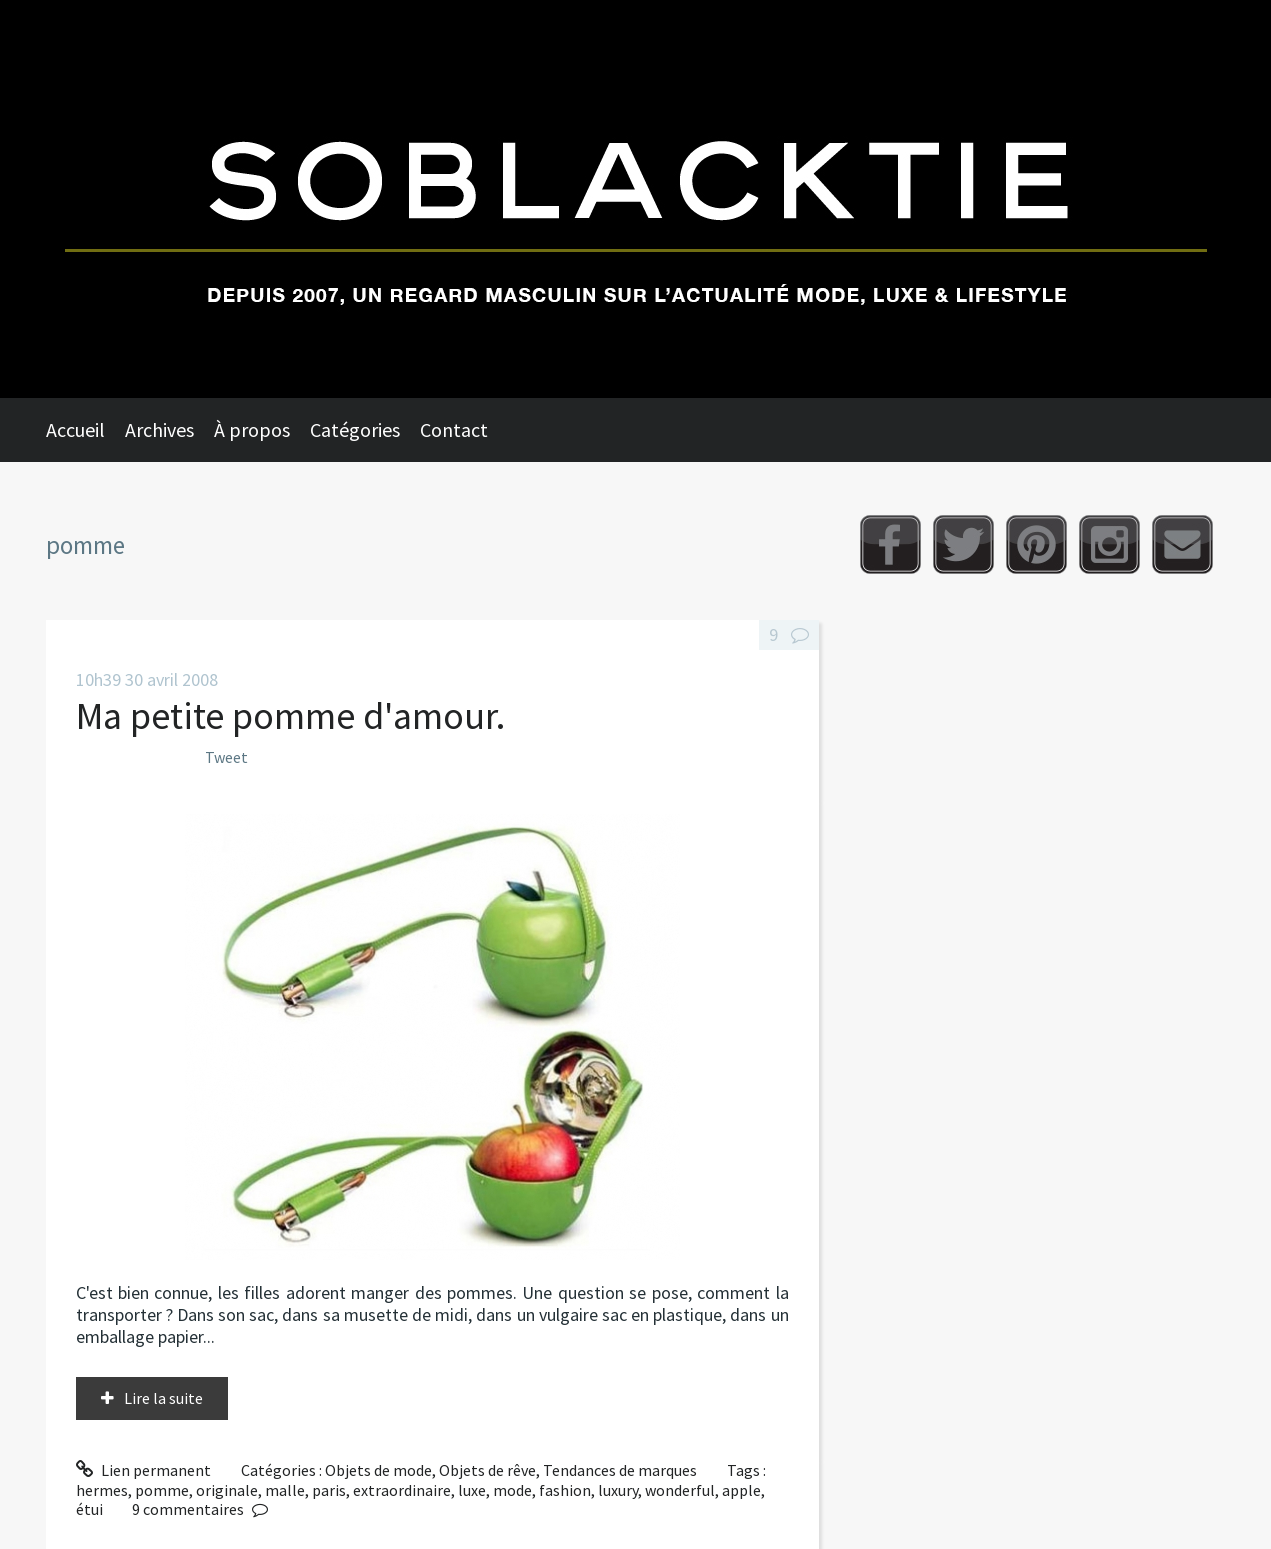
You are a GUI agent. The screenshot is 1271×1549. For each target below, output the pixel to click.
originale (227, 1490)
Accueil (75, 429)
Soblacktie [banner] (635, 199)
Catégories (355, 429)
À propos (252, 429)
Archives (159, 429)
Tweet (226, 757)
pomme (162, 1490)
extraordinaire (402, 1490)
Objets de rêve (487, 1470)
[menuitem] (85, 430)
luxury (618, 1490)
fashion (565, 1490)
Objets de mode (378, 1470)
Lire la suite (163, 1398)
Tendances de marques (620, 1470)
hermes (102, 1490)
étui (89, 1509)
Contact (454, 429)
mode (512, 1490)
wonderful (680, 1490)
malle (285, 1490)
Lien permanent (144, 1470)
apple (741, 1490)
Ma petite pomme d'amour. (290, 715)
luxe (472, 1490)
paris (329, 1490)
